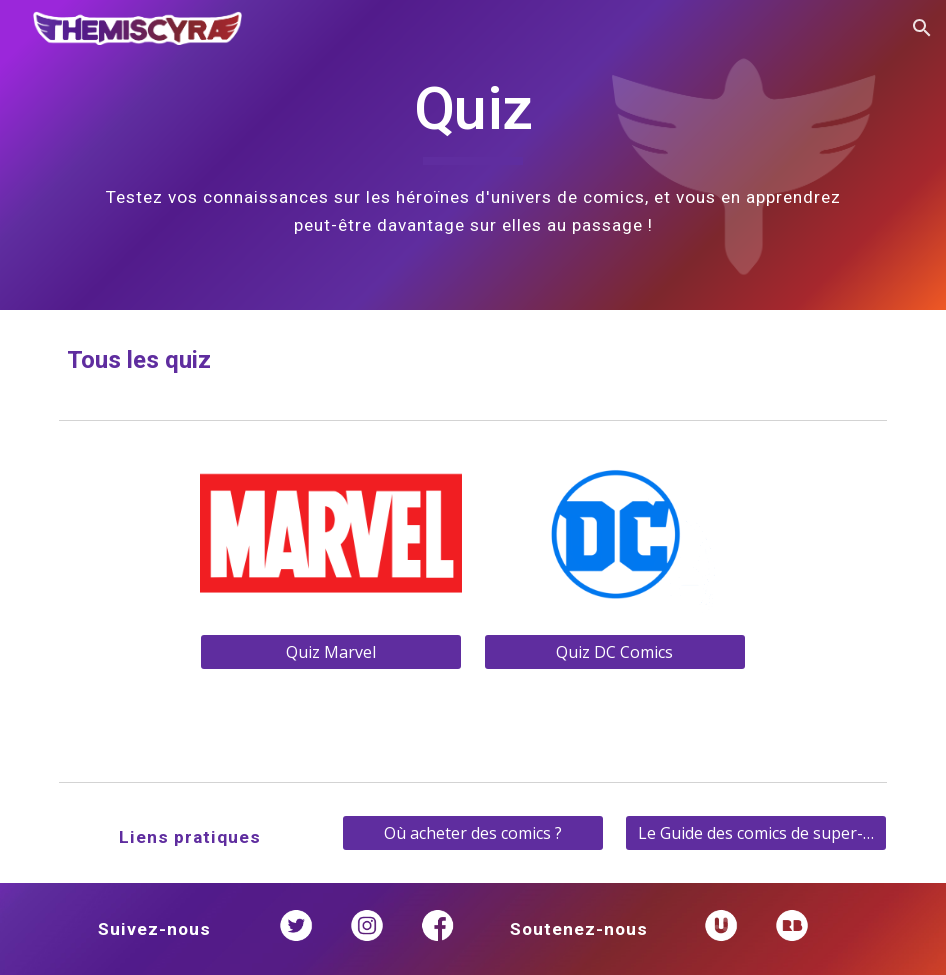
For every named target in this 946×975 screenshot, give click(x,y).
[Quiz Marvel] (331, 652)
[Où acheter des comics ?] (473, 833)
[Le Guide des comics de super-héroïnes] (756, 833)
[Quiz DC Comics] (615, 652)
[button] (922, 28)
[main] (473, 155)
